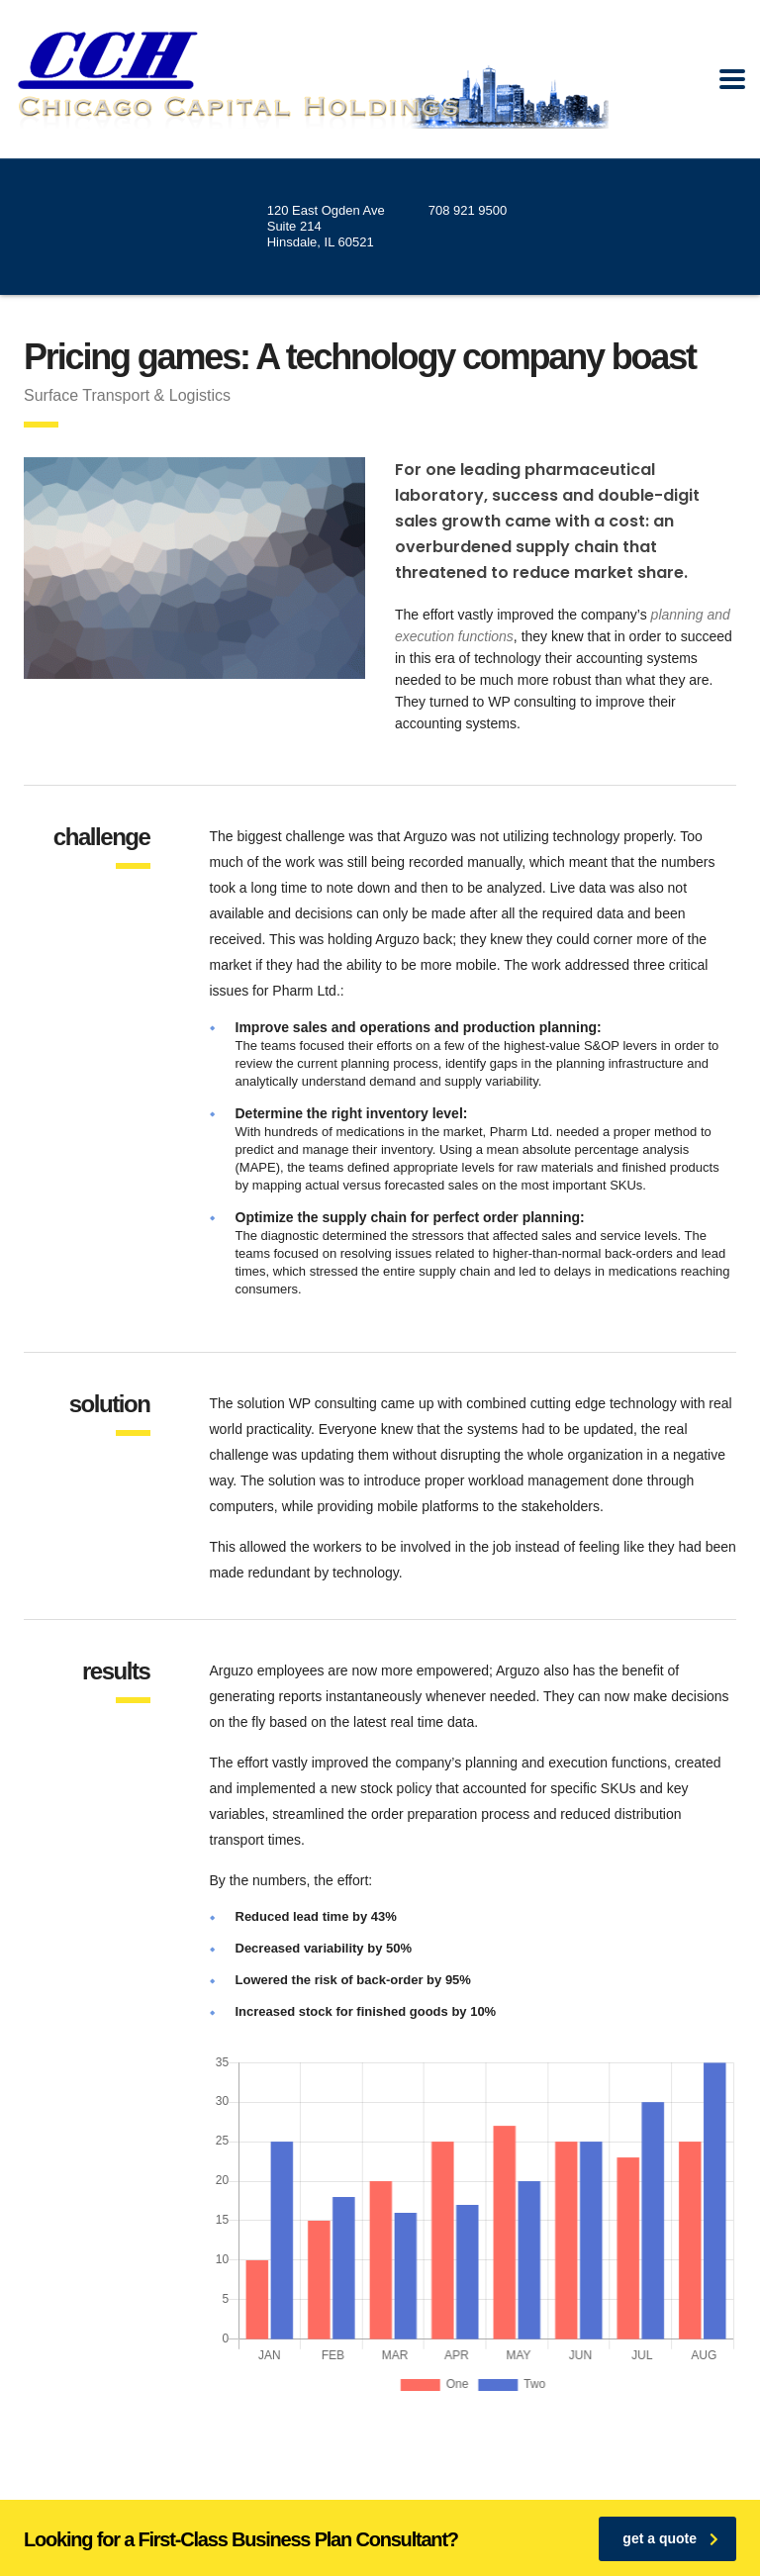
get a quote (670, 2538)
